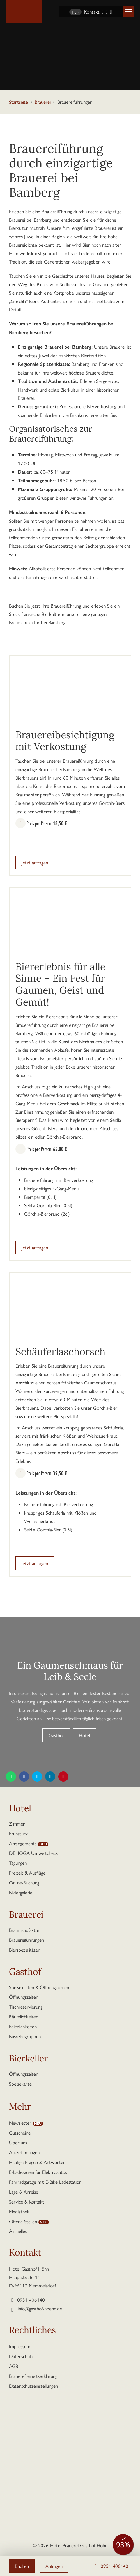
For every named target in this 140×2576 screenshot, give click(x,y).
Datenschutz (21, 2356)
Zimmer (17, 1823)
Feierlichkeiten (23, 2026)
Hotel (84, 1735)
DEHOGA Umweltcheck (33, 1852)
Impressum (19, 2346)
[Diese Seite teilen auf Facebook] (24, 1776)
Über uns (18, 2142)
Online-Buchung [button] (24, 1882)
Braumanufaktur (24, 1929)
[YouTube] (111, 11)
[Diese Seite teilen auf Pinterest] (63, 1776)
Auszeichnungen (24, 2152)
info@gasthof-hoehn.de (40, 2308)
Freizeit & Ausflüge (27, 1872)
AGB (13, 2365)
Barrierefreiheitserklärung (33, 2375)
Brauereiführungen (26, 1939)
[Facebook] (103, 11)
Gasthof (56, 1735)
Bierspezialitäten (24, 1949)
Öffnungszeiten (23, 1996)
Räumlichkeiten (23, 2016)
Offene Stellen (23, 2221)
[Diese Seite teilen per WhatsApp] (11, 1776)
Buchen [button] (22, 2565)
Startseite (18, 101)
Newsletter (20, 2122)
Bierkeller (28, 2059)
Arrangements (22, 1843)
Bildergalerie (20, 1892)
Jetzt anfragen (35, 862)
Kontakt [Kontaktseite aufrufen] (92, 11)
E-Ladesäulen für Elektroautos (38, 2171)
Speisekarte (20, 2083)
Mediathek (19, 2211)
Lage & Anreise (23, 2191)
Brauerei (43, 101)
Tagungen (18, 1862)
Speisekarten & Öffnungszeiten (39, 1987)
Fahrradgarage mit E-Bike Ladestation (45, 2181)
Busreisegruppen (25, 2036)
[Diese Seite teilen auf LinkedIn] (50, 1776)
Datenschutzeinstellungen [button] (33, 2385)
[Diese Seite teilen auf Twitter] (37, 1776)
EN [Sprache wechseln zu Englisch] (75, 12)
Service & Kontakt (26, 2201)
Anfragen (54, 2565)
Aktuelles (18, 2230)
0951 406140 (110, 2565)
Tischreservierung (25, 2006)
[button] (128, 11)
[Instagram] (107, 11)
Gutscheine (20, 2132)
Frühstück (18, 1833)
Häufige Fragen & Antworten (37, 2161)
